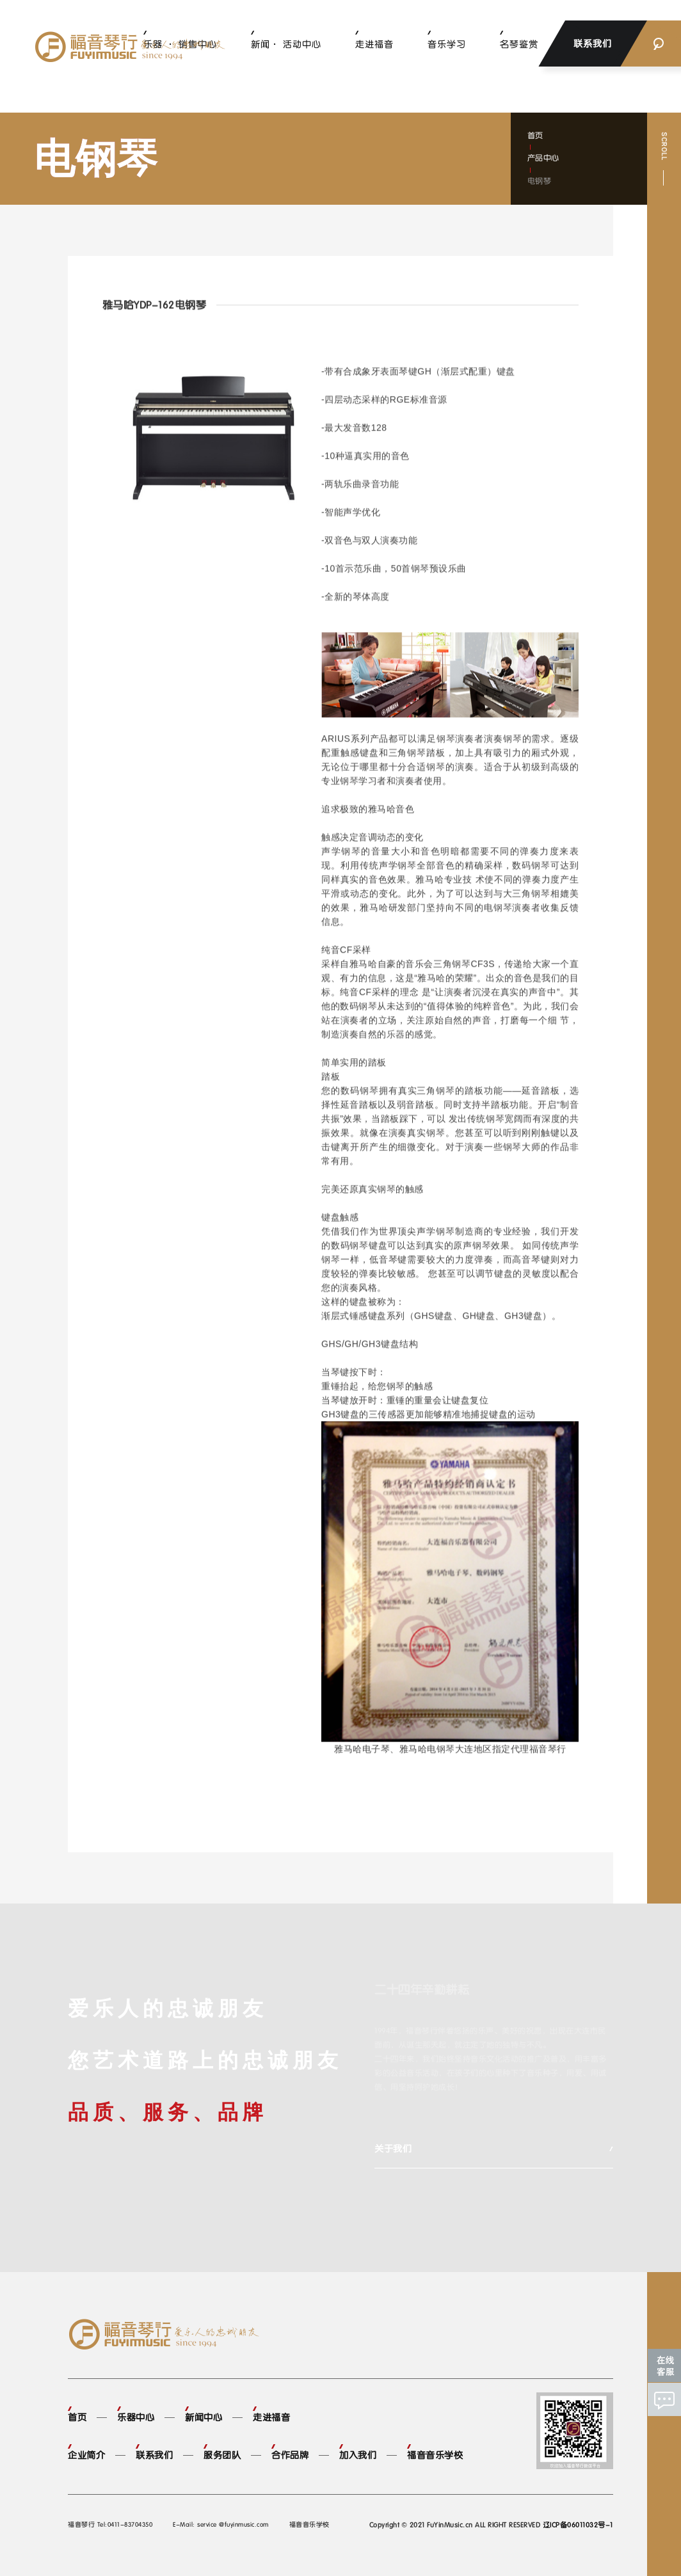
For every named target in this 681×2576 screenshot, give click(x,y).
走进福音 (374, 44)
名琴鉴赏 (519, 44)
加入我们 (357, 2455)
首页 (535, 135)
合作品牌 (289, 2455)
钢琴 (420, 569)
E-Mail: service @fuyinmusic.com (221, 2524)
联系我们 (154, 2455)
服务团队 (222, 2455)
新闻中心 (203, 2417)
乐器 (396, 1035)
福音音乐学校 (435, 2455)
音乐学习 (447, 44)
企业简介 (86, 2455)
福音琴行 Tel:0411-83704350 (110, 2524)
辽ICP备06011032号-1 (578, 2525)
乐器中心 (135, 2417)
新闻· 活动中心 (286, 44)
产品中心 (543, 158)
